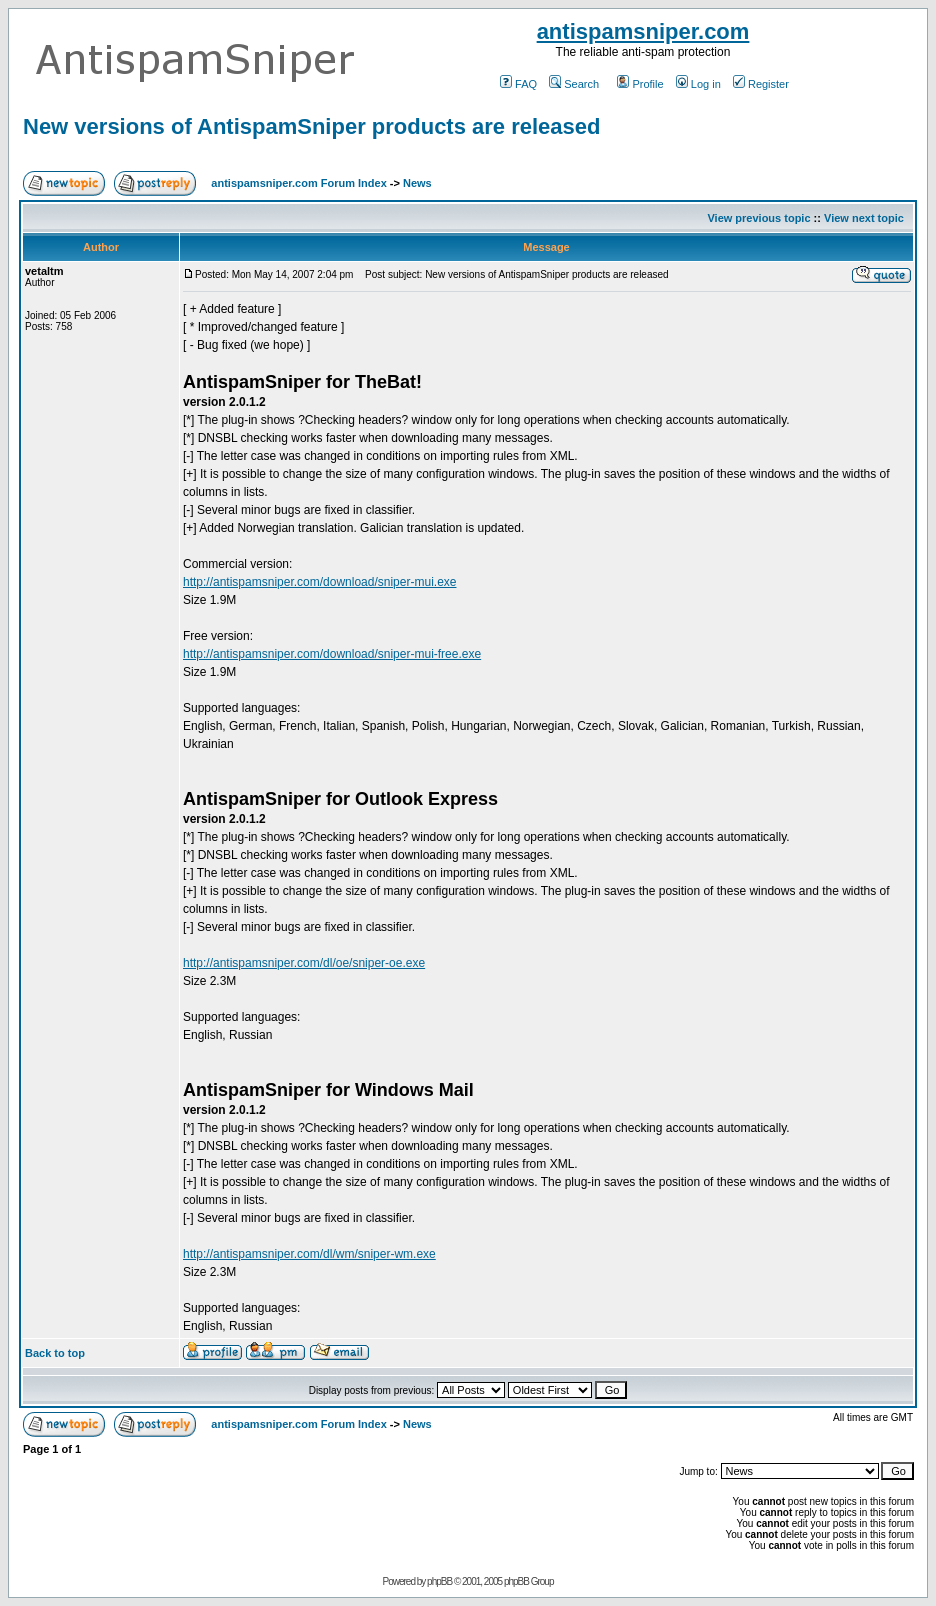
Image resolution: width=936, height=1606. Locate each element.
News (417, 183)
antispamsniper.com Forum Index (298, 183)
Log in (698, 84)
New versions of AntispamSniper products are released (311, 126)
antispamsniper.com (643, 31)
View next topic (864, 218)
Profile (640, 84)
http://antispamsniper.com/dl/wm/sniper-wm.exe (309, 1254)
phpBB (439, 1581)
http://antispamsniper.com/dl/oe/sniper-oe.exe (304, 963)
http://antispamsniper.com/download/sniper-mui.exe (319, 582)
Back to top (55, 1353)
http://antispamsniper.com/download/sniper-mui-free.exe (332, 654)
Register (761, 84)
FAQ (518, 84)
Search (574, 84)
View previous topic (758, 218)
